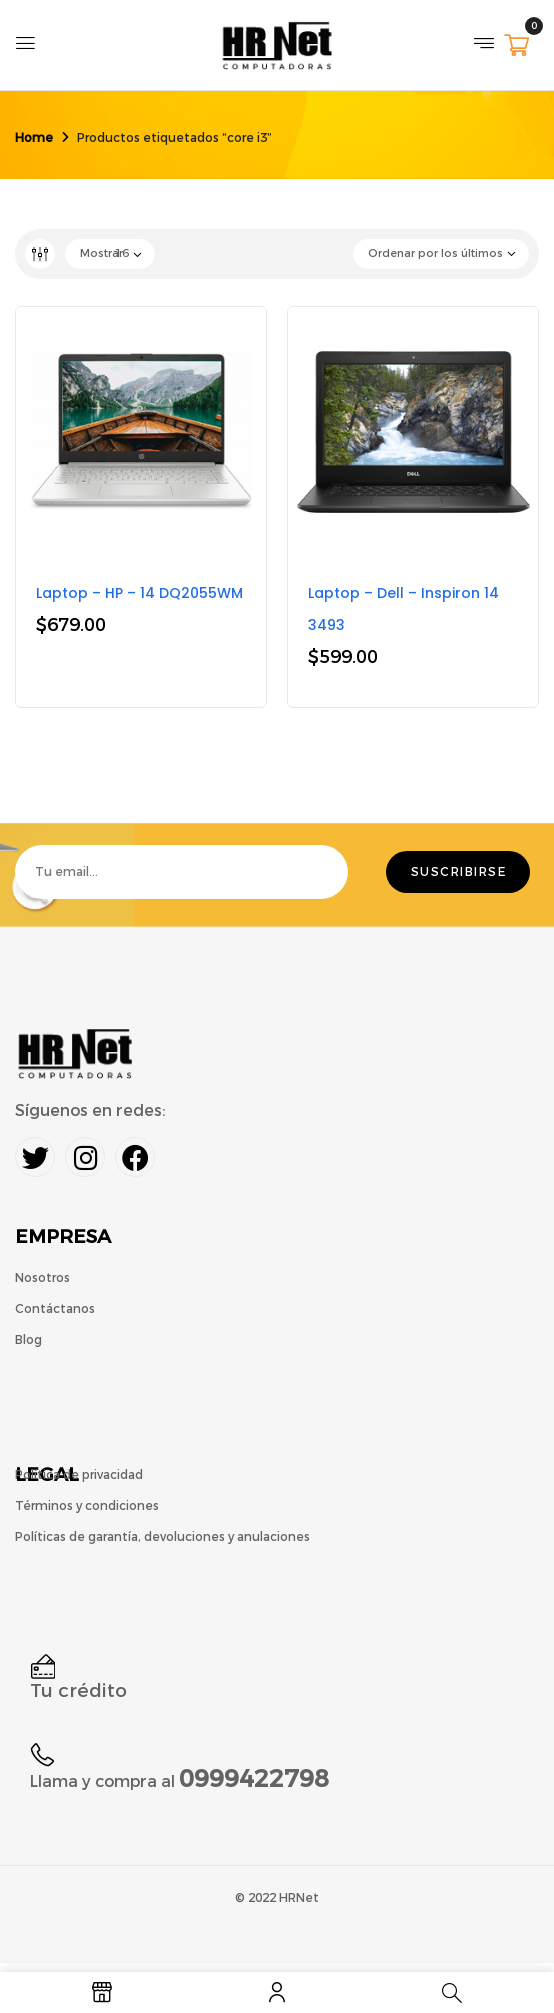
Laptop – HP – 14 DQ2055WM (139, 593)
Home (34, 138)
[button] (516, 47)
